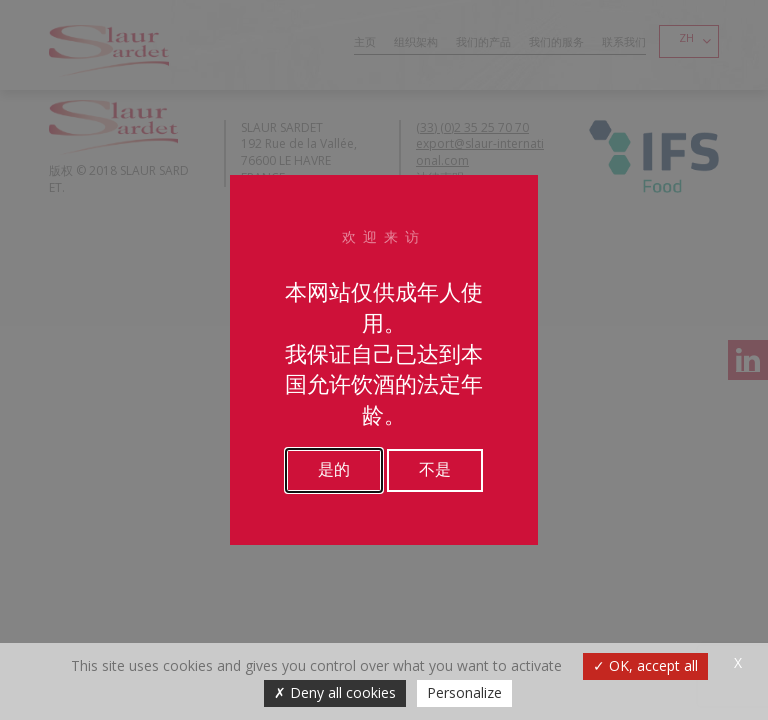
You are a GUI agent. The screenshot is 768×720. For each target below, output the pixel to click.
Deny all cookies (335, 692)
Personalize (464, 692)
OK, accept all (645, 665)
